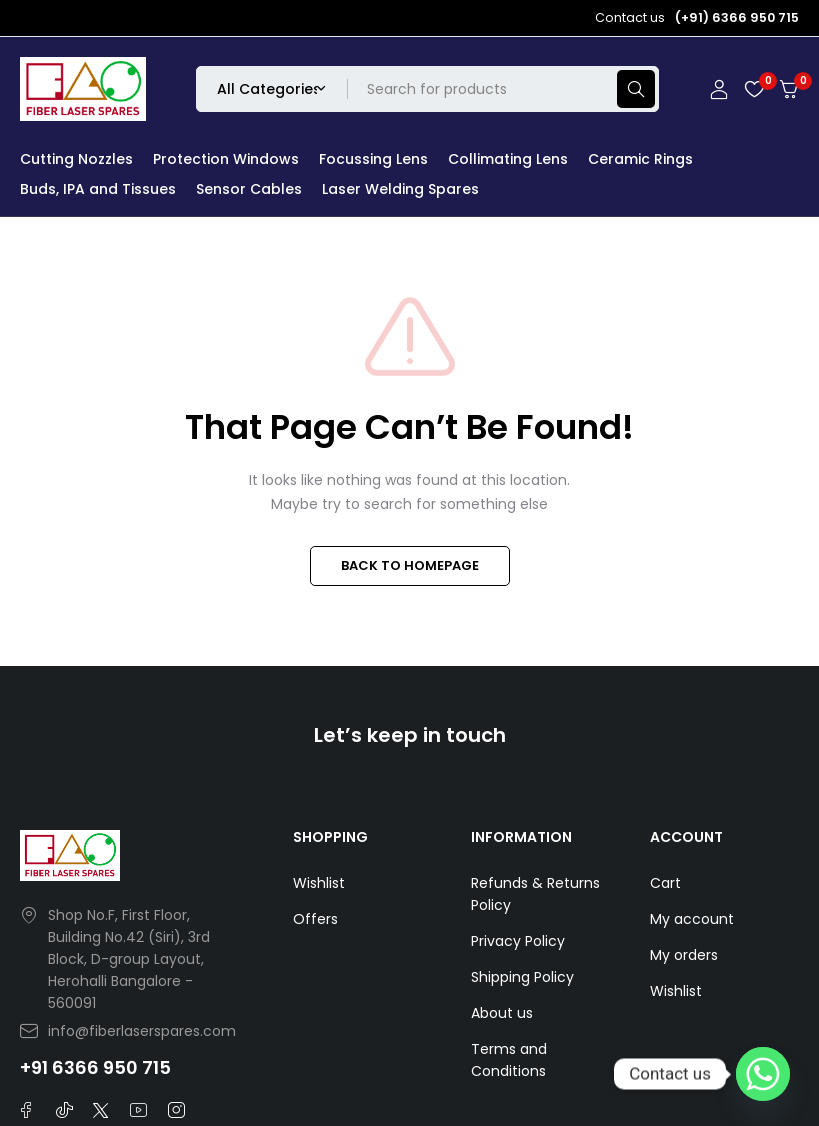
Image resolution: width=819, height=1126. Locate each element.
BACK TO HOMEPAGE (410, 565)
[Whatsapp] (763, 1074)
